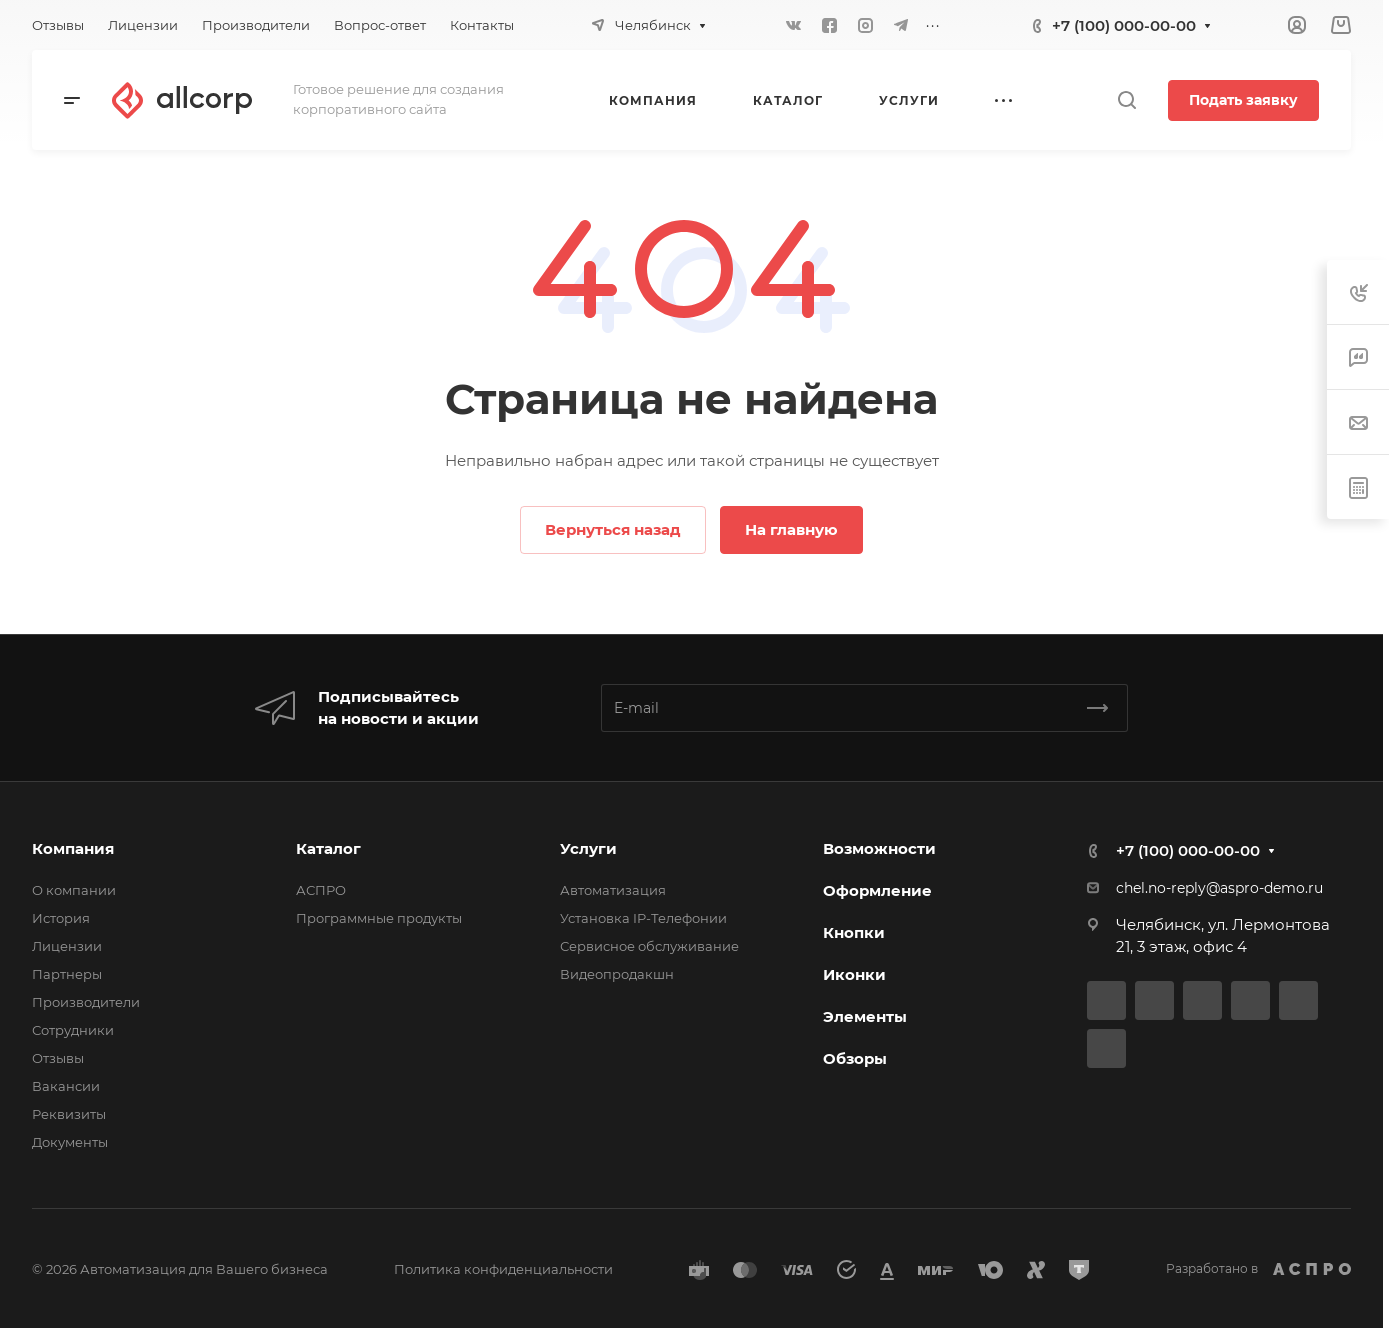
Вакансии (66, 1086)
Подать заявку (1243, 100)
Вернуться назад (613, 529)
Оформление (877, 890)
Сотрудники (73, 1030)
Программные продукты (379, 918)
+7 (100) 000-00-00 (1124, 25)
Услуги (588, 848)
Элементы (865, 1016)
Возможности (879, 848)
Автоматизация (613, 890)
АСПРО (321, 890)
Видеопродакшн (617, 974)
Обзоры (855, 1058)
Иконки (854, 974)
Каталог (328, 848)
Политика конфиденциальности (503, 1269)
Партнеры (67, 974)
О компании (74, 890)
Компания (73, 848)
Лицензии (67, 946)
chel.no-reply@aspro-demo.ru (1219, 888)
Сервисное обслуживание (649, 946)
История (61, 918)
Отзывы (58, 1058)
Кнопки (854, 932)
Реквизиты (69, 1114)
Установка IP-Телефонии (643, 918)
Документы (70, 1142)
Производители (86, 1002)
